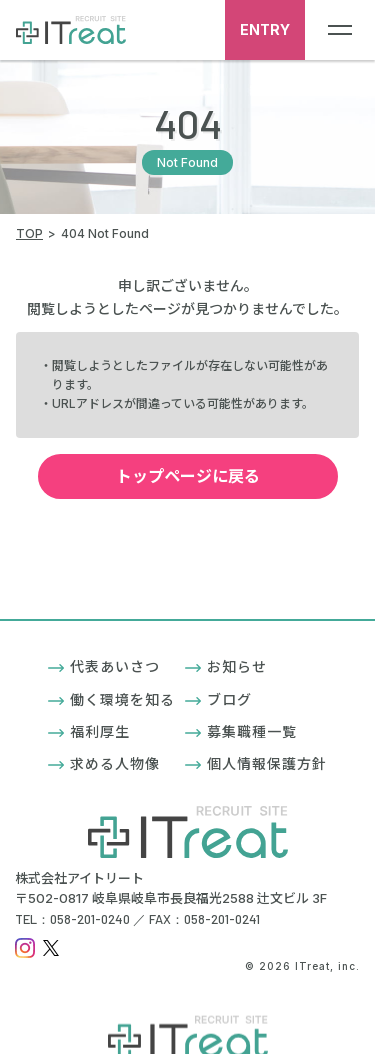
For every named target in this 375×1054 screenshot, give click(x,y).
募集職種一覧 (241, 731)
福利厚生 (89, 731)
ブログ (218, 699)
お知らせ (226, 666)
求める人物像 (104, 763)
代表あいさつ (104, 666)
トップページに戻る (213, 476)
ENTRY (265, 29)
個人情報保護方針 (256, 763)
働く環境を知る (111, 699)
